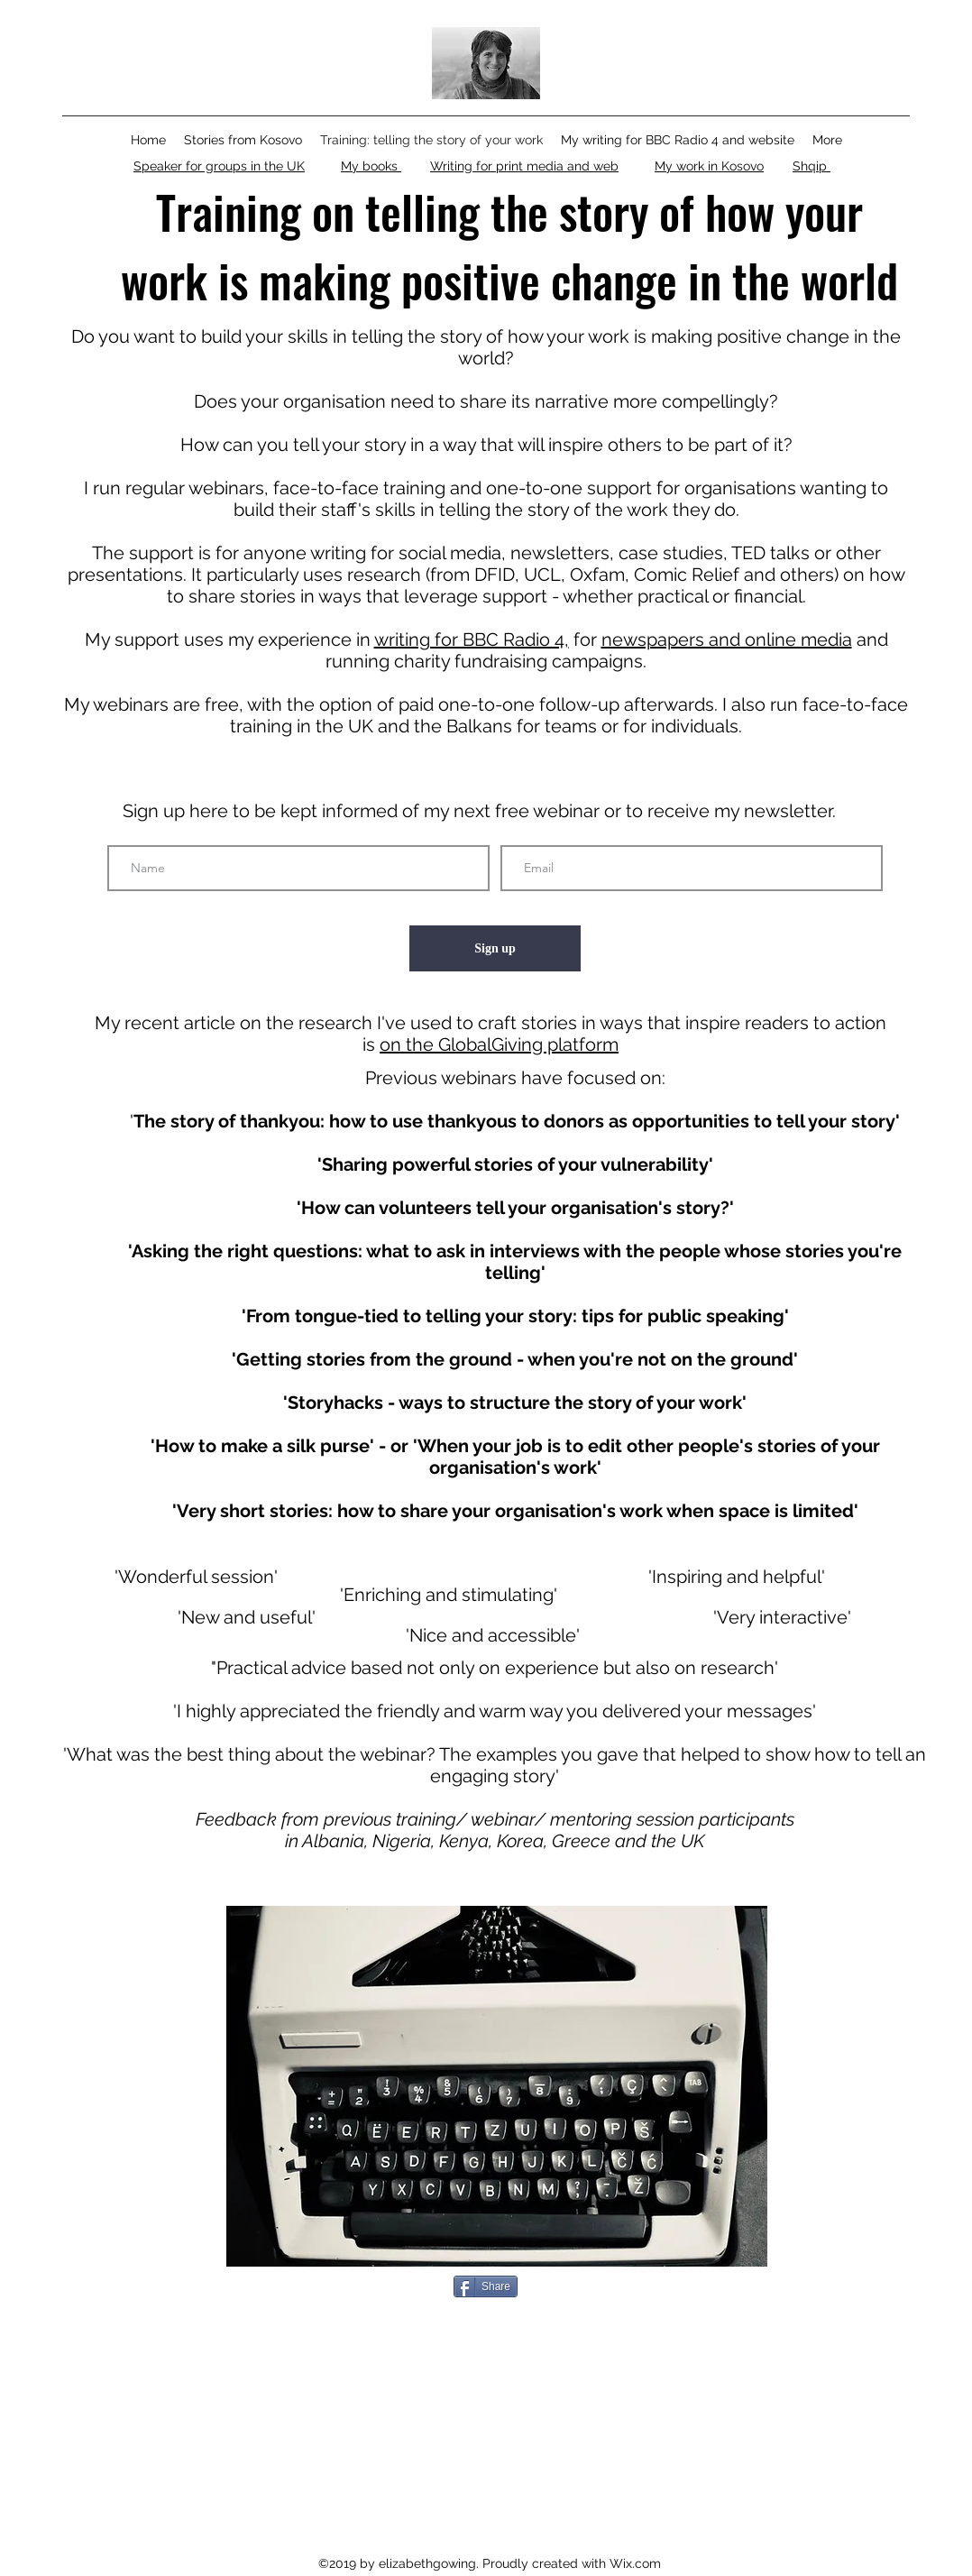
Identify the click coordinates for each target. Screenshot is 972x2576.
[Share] (486, 2286)
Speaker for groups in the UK (219, 166)
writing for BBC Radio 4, (471, 639)
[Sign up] (495, 948)
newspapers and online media (726, 639)
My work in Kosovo (709, 166)
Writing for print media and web (524, 166)
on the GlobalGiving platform (499, 1044)
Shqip (811, 166)
